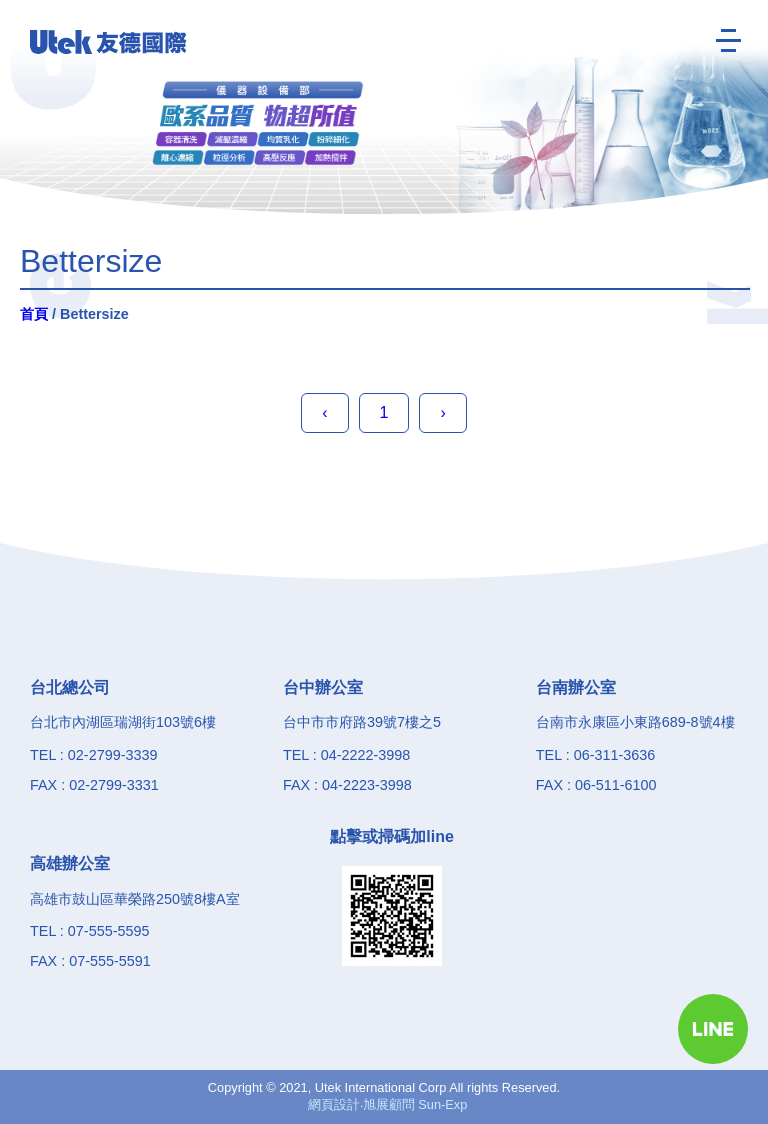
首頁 (34, 314)
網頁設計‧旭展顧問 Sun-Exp (388, 1104)
